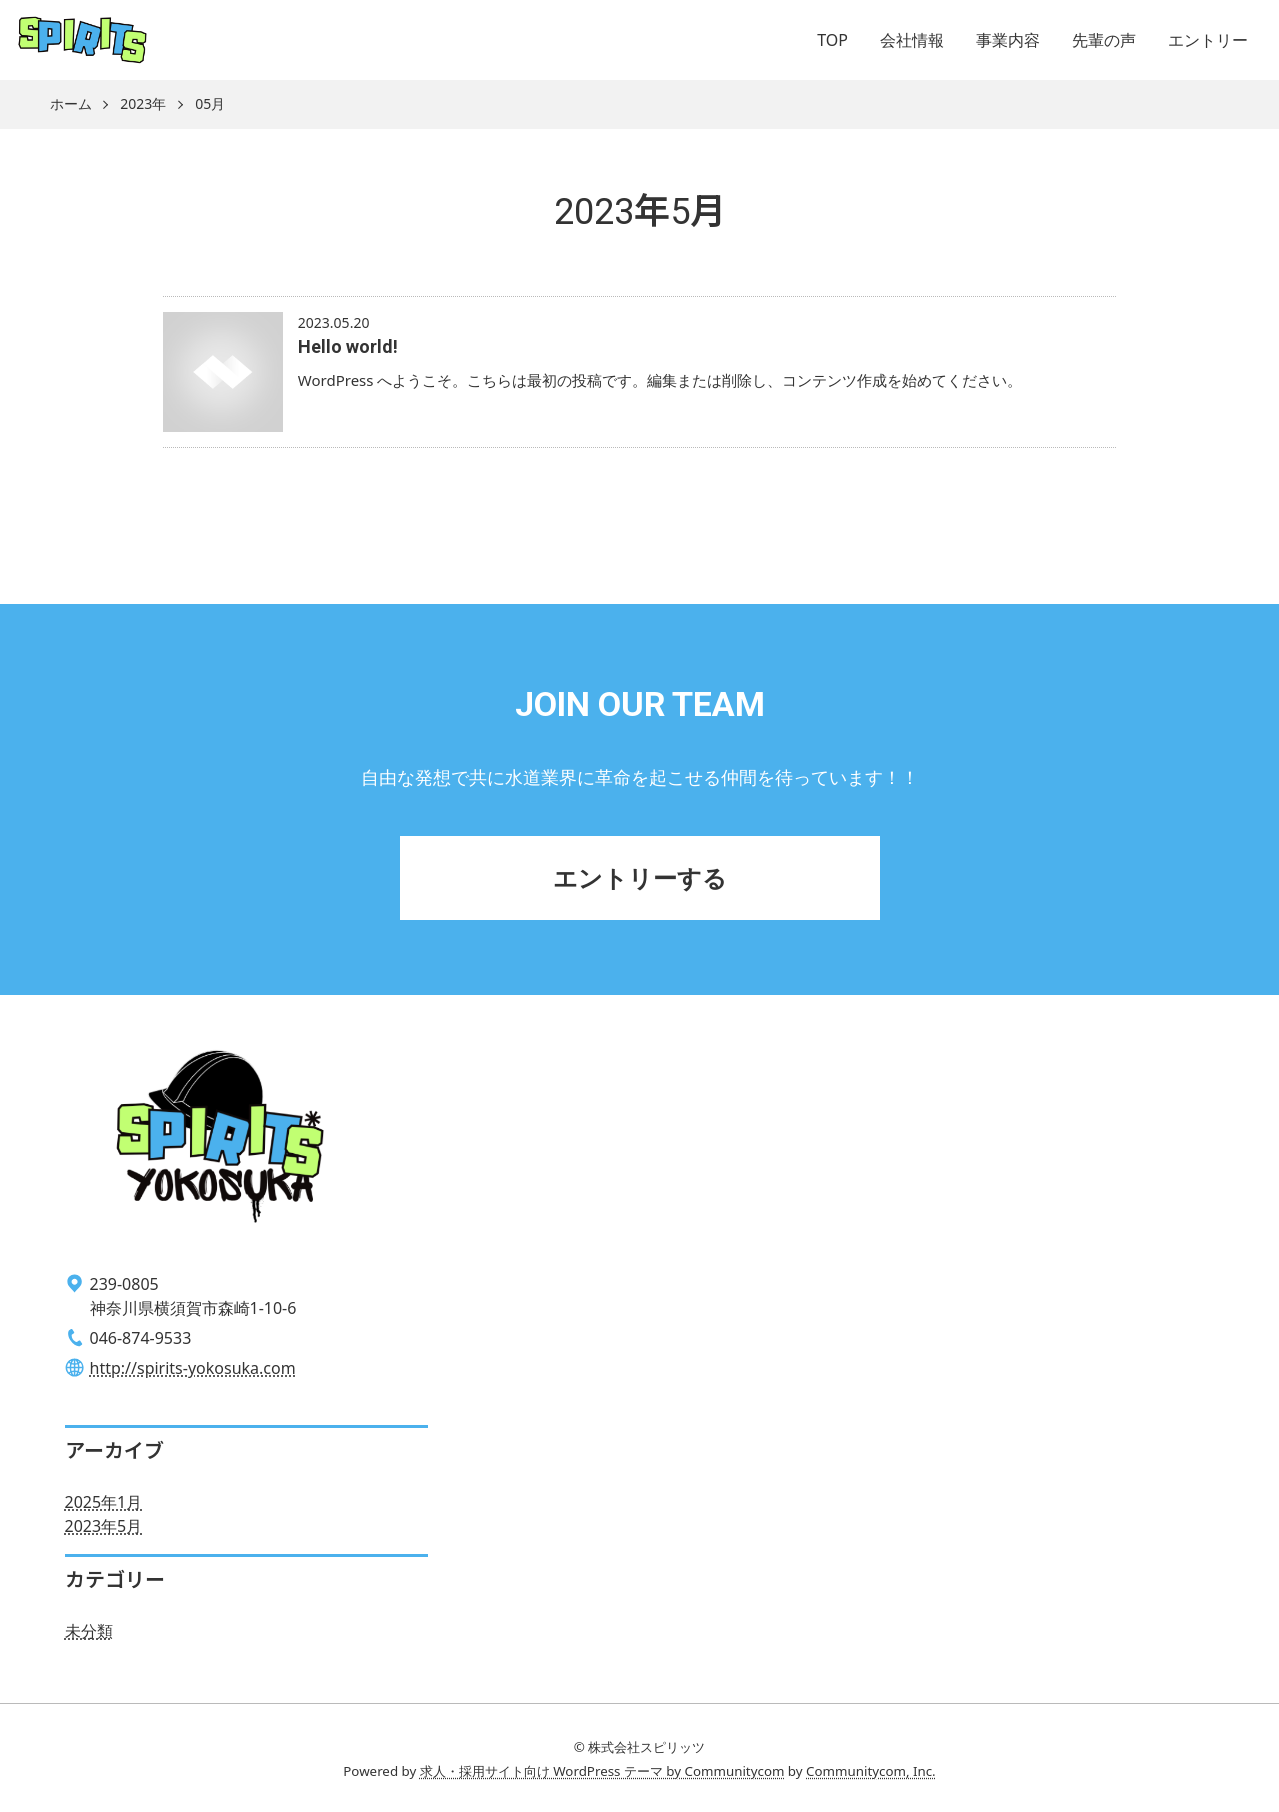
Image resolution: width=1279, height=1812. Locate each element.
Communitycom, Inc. (871, 1771)
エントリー (1208, 40)
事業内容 (1008, 40)
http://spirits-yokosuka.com (193, 1368)
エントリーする (640, 877)
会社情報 (912, 40)
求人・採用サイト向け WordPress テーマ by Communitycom (602, 1771)
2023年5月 (104, 1526)
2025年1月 (104, 1502)
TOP (832, 40)
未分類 (89, 1631)
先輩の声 (1104, 40)
